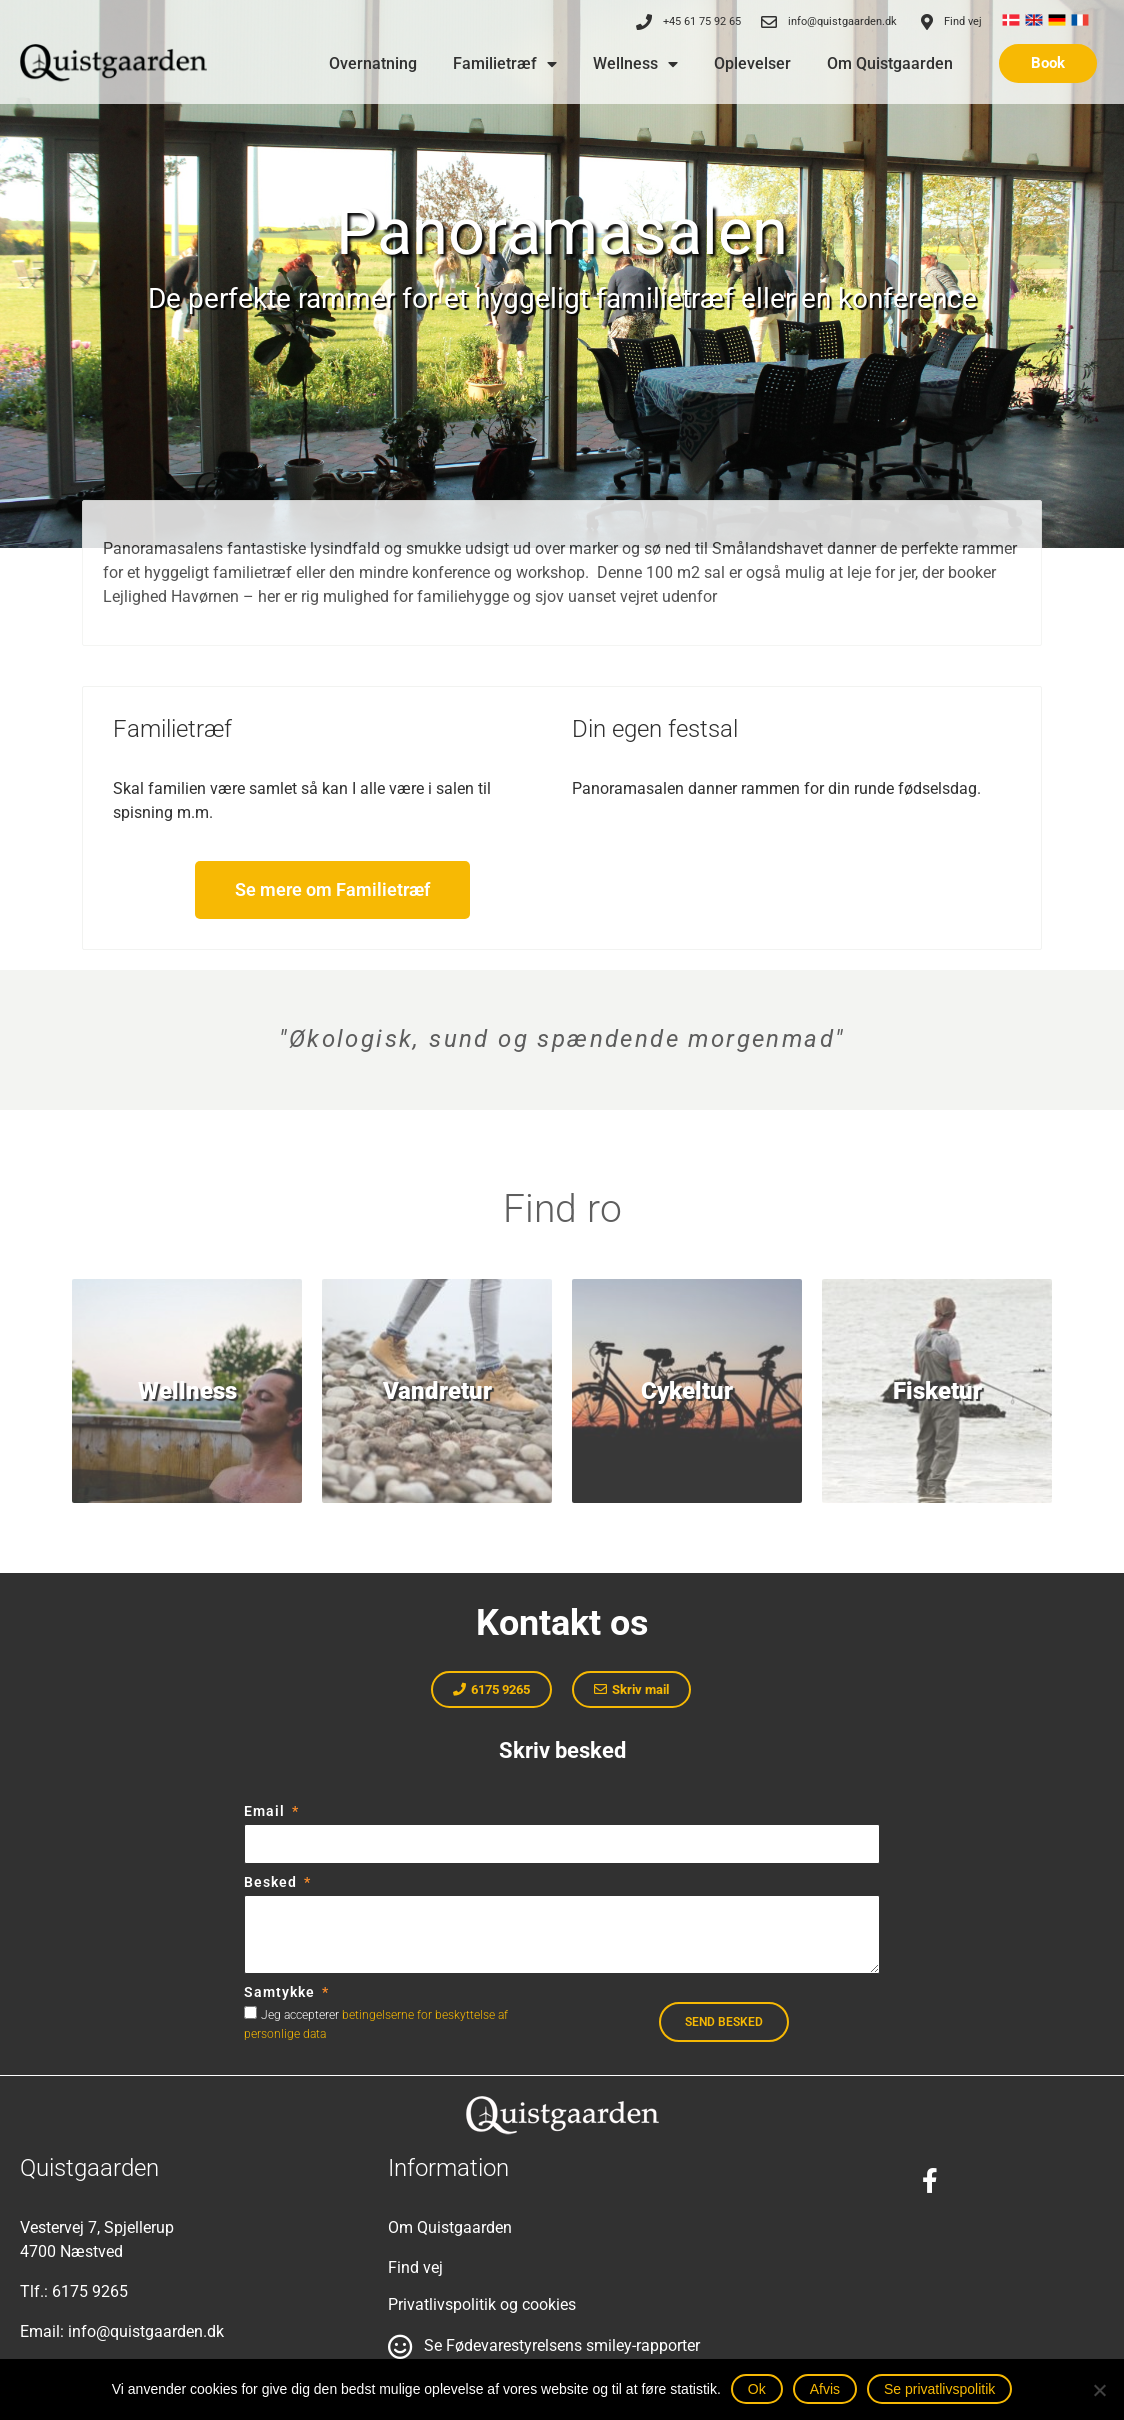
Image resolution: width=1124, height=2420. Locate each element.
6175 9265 (90, 2291)
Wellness (635, 64)
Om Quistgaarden (890, 63)
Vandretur (437, 1391)
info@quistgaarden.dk (146, 2331)
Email (266, 1811)
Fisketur (937, 1391)
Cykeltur (687, 1391)
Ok (757, 2389)
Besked (272, 1882)
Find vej (415, 2267)
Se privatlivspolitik (939, 2389)
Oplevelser (752, 63)
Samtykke (281, 1992)
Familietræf (505, 64)
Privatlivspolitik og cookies (482, 2304)
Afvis (825, 2389)
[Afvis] (1099, 2390)
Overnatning (373, 63)
